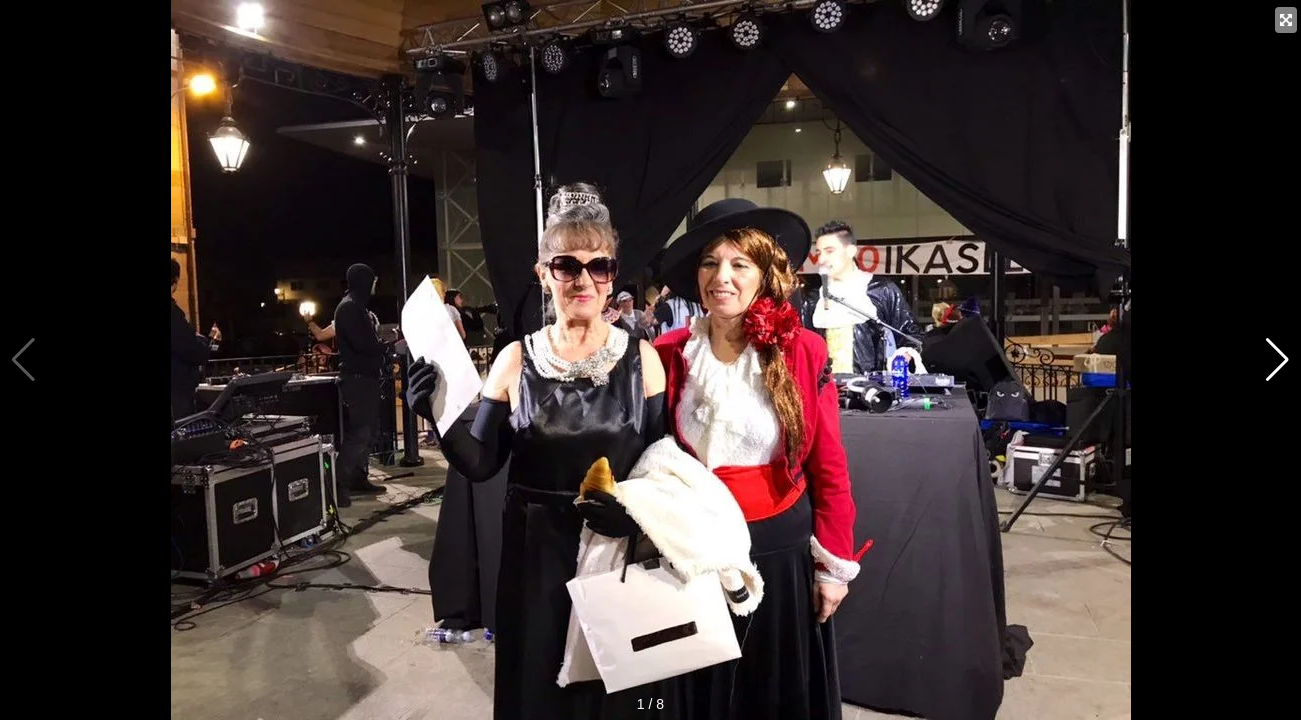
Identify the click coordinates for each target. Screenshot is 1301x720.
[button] (1277, 360)
